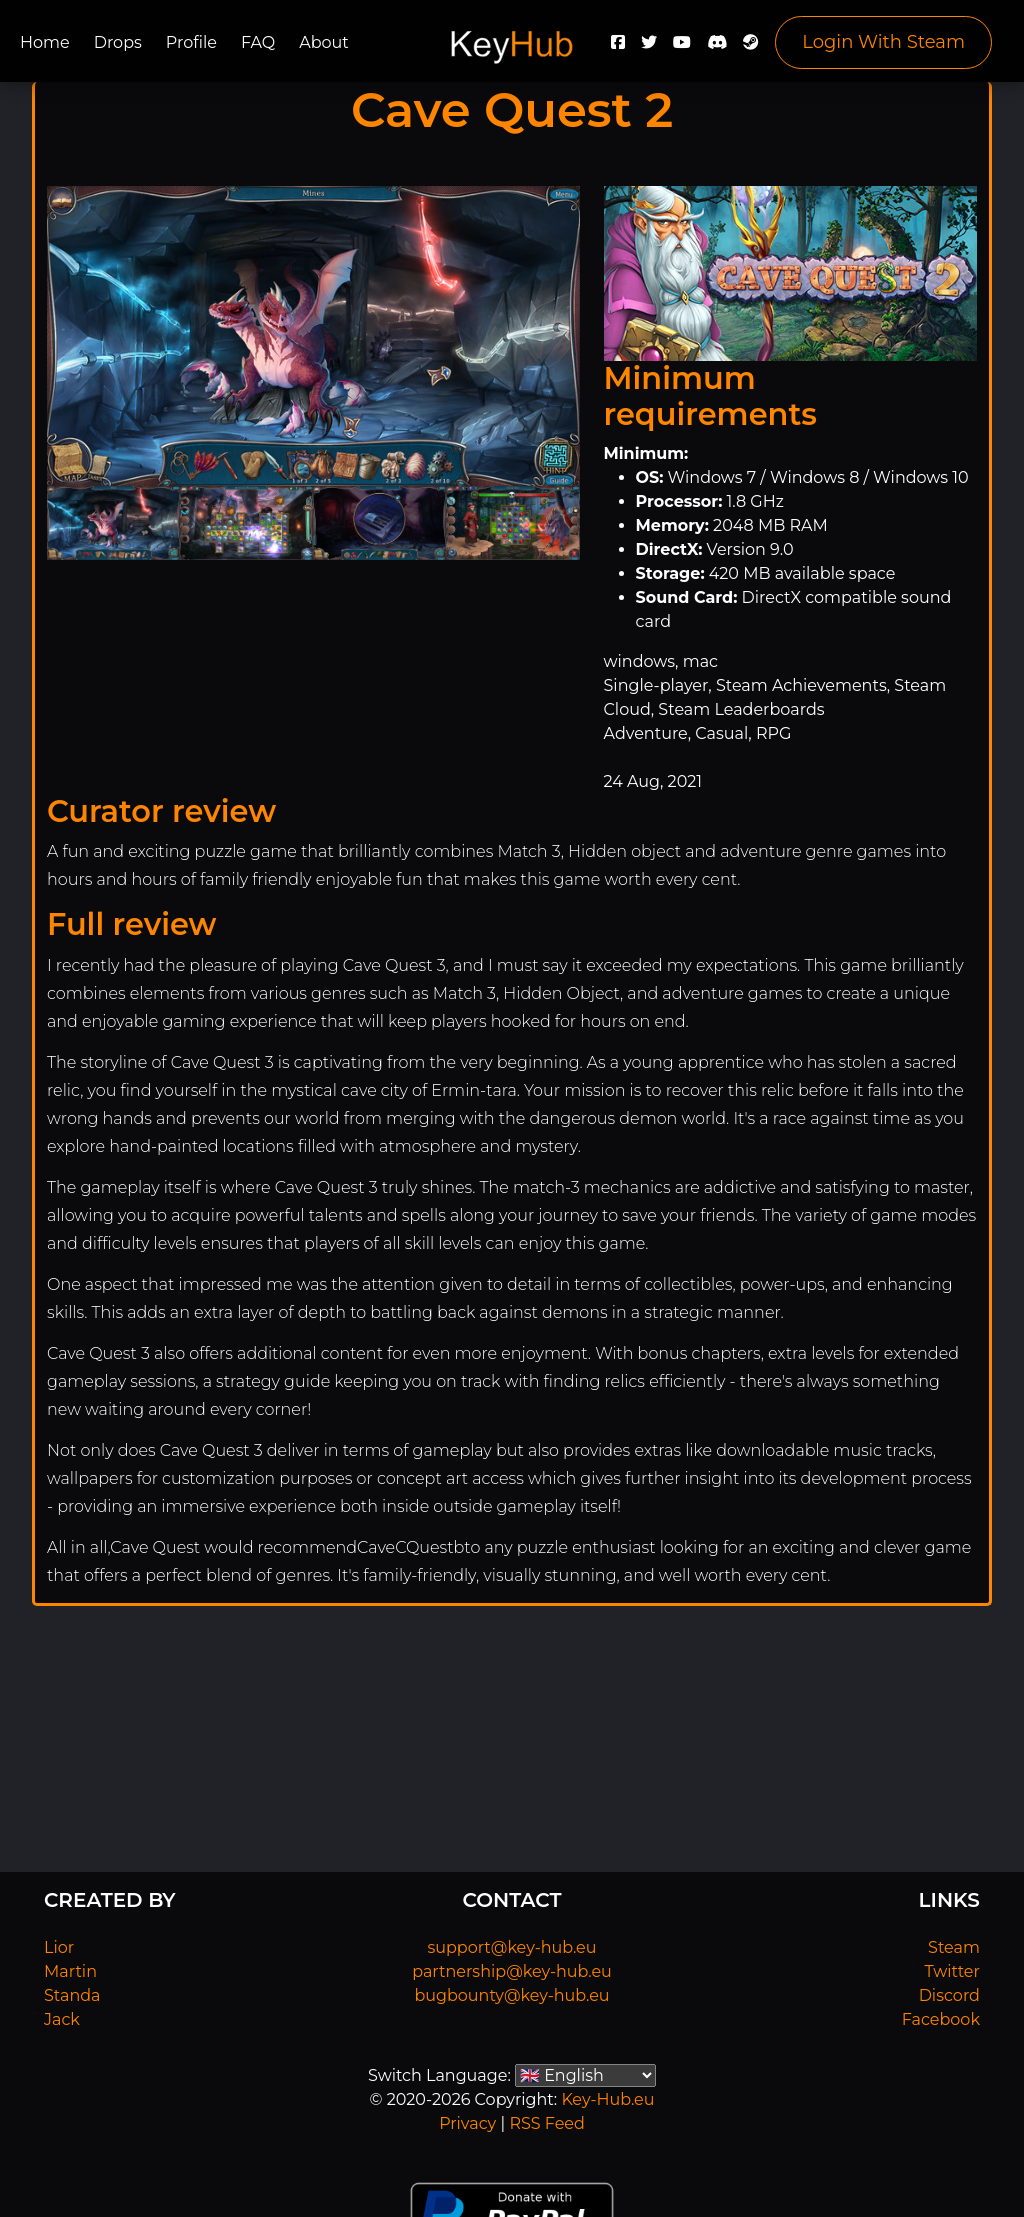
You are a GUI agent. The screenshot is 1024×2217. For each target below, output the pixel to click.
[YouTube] (682, 47)
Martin (70, 1971)
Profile (191, 42)
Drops (118, 42)
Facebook (941, 2019)
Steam (954, 1947)
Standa (72, 1995)
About (324, 42)
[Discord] (717, 47)
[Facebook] (618, 47)
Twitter (952, 1971)
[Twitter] (649, 47)
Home (45, 42)
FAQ (258, 42)
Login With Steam (883, 42)
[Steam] (751, 47)
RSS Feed (546, 2123)
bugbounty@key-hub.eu (511, 1995)
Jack (62, 2019)
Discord (949, 1995)
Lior (59, 1947)
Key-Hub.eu (607, 2099)
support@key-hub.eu (511, 1947)
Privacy (467, 2123)
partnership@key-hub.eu (512, 1971)
